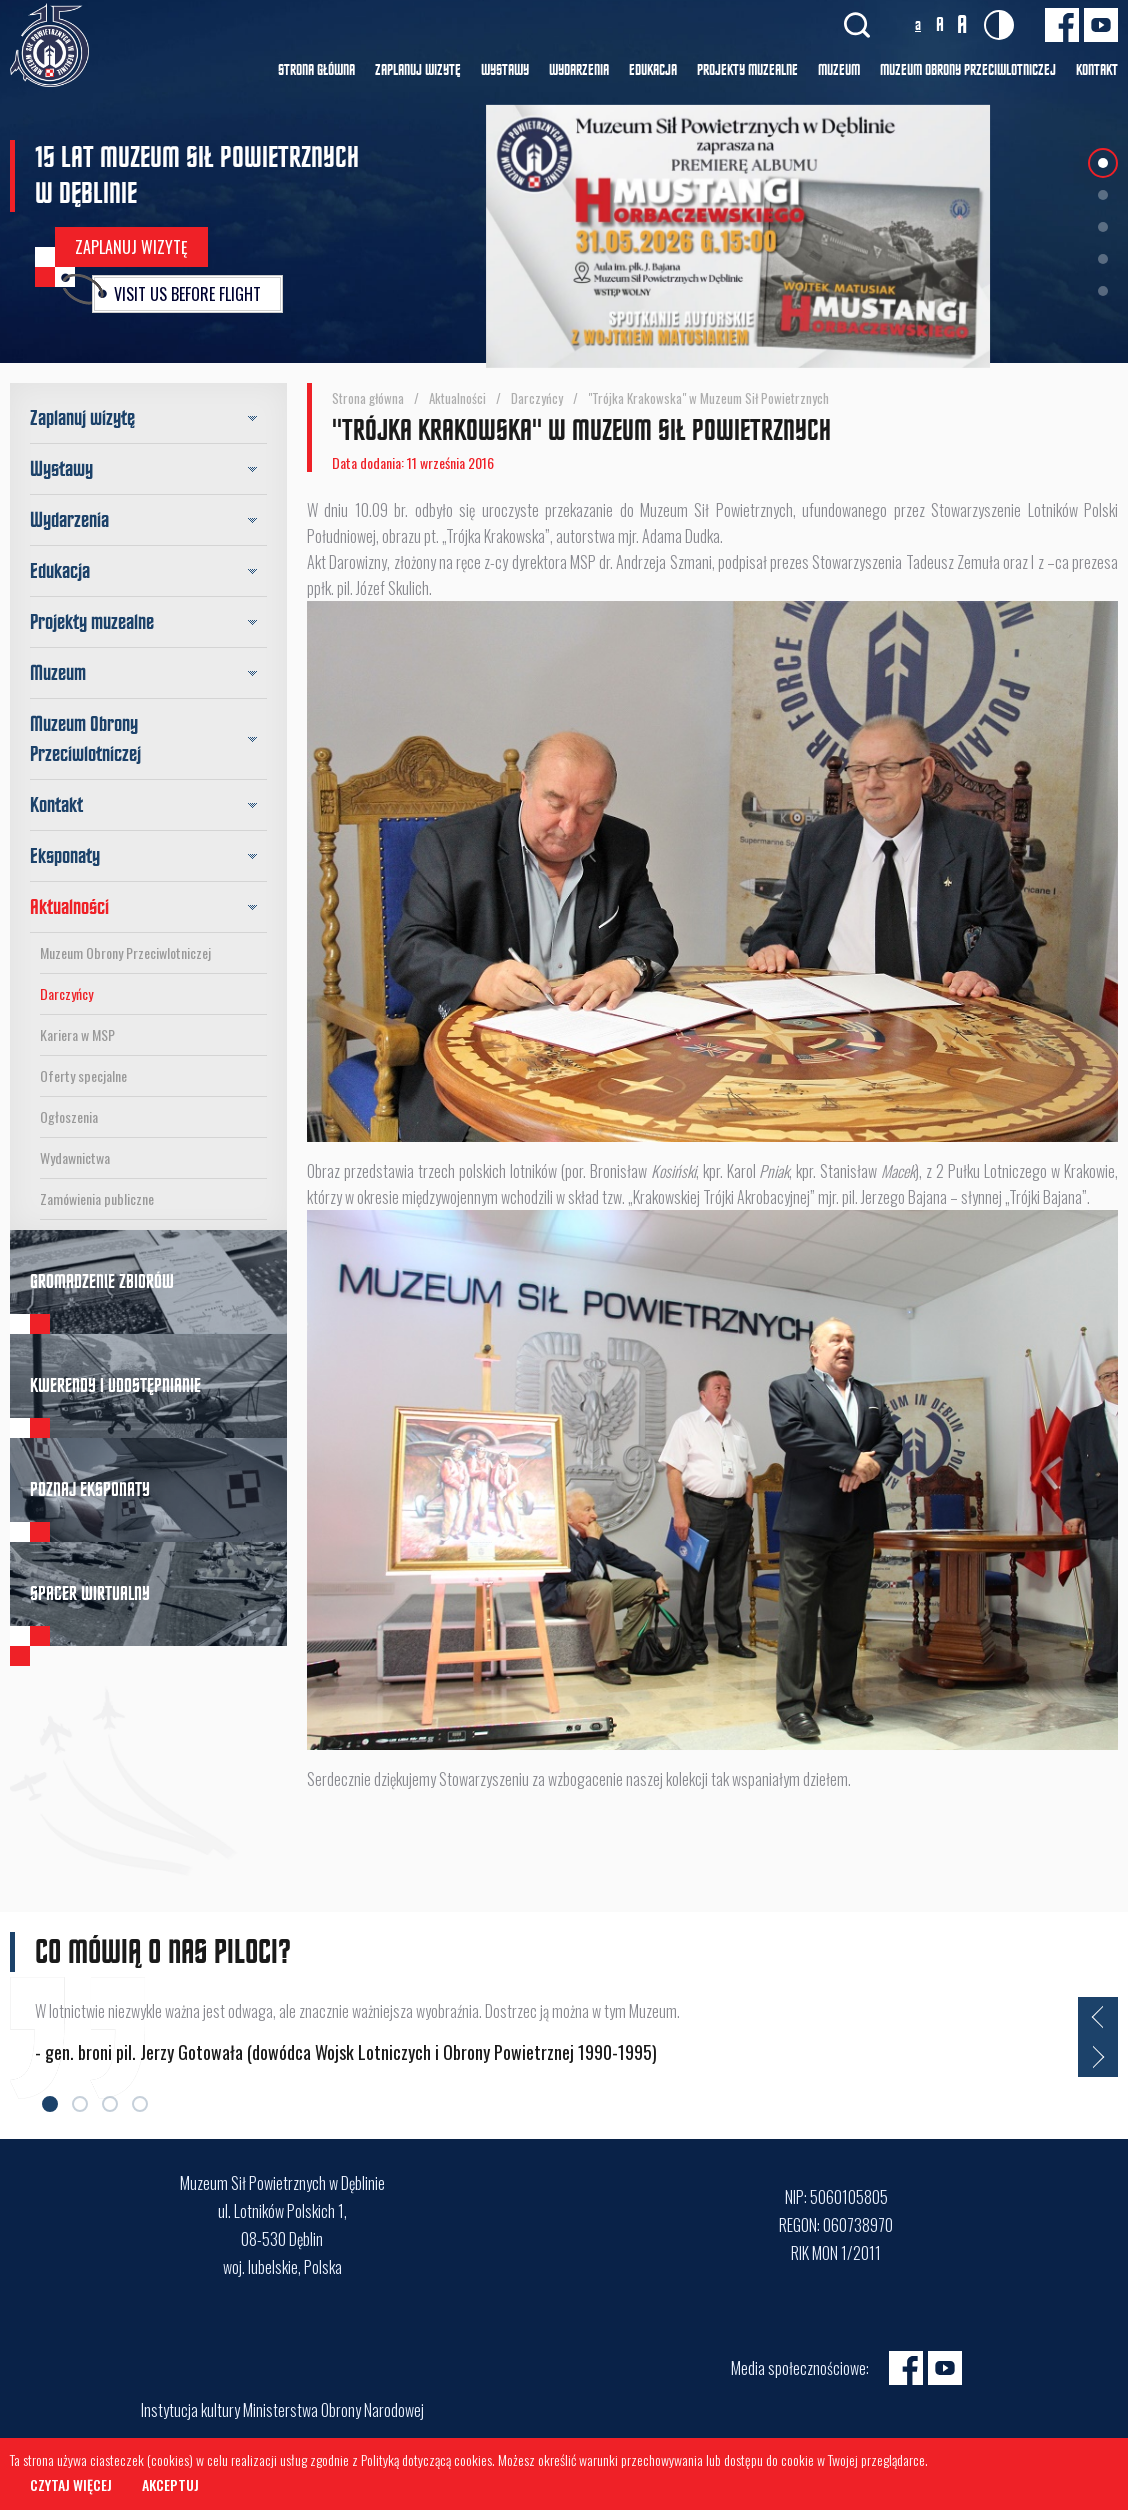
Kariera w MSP (77, 1034)
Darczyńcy (66, 993)
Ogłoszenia (69, 1116)
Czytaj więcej (71, 2484)
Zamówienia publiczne (97, 1198)
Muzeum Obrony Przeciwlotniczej (125, 952)
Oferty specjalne (83, 1075)
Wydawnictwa (75, 1157)
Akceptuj (170, 2484)
